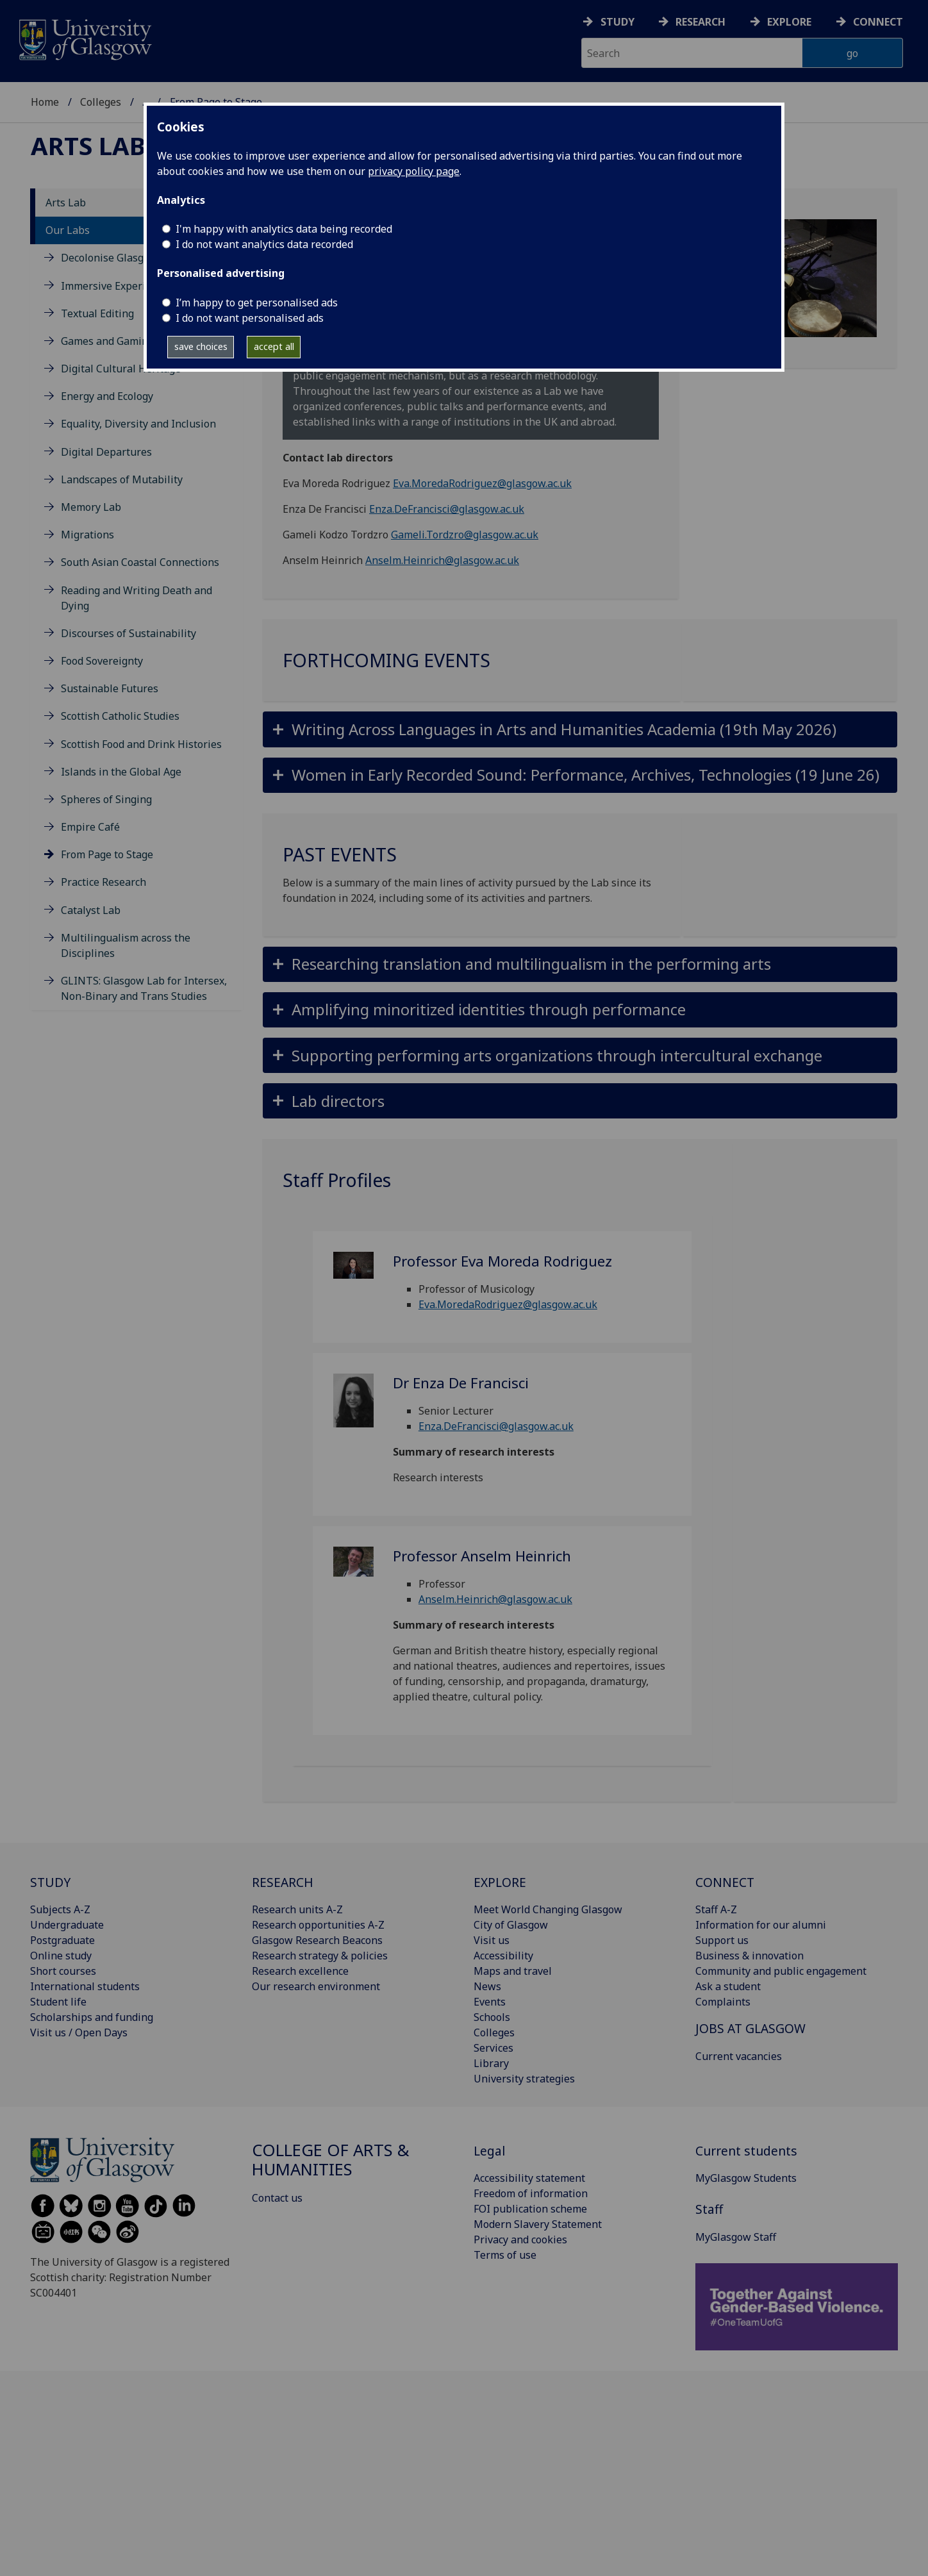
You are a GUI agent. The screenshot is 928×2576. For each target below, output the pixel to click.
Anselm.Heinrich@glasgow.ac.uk (442, 560)
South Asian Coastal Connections (140, 562)
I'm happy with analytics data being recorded (284, 229)
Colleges (100, 102)
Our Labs (68, 230)
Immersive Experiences (117, 286)
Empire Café (90, 827)
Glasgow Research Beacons (317, 1940)
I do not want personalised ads (250, 318)
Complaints (722, 2002)
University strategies (524, 2079)
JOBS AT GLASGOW (750, 2028)
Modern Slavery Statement (538, 2224)
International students (85, 1986)
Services (493, 2048)
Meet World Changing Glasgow (548, 1909)
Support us (722, 1940)
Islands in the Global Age (121, 772)
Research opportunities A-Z (318, 1925)
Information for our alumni (760, 1925)
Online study (61, 1956)
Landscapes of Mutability (122, 479)
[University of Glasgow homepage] (84, 38)
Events (490, 2002)
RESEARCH (282, 1882)
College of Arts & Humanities (331, 2160)
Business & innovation (749, 1956)
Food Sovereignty (102, 661)
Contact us (277, 2198)
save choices (201, 346)
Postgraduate (62, 1940)
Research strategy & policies (320, 1956)
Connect (878, 22)
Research (700, 22)
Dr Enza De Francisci (461, 1383)
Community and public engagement (780, 1971)
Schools (492, 2017)
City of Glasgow (511, 1925)
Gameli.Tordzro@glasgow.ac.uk (464, 535)
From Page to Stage (107, 854)
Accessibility (503, 1956)
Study (617, 22)
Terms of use (505, 2255)
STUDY (50, 1882)
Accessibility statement (529, 2178)
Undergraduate (67, 1925)
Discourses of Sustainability (128, 633)
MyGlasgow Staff (735, 2237)
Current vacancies (738, 2056)
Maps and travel (513, 1971)
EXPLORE (500, 1882)
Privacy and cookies (520, 2239)
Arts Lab (88, 145)
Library (491, 2063)
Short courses (63, 1971)
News (487, 1986)
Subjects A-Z (60, 1909)
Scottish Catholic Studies (120, 716)
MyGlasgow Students (746, 2178)
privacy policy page (414, 171)
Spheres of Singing (106, 799)
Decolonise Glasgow (109, 258)
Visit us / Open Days (79, 2032)
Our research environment (316, 1986)
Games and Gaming (107, 341)
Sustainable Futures (109, 688)
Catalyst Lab (90, 910)
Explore (789, 22)
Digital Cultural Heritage (121, 368)
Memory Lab (91, 507)
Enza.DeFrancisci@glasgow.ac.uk (446, 509)
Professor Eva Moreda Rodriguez (502, 1261)
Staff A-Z (716, 1909)
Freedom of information (531, 2193)
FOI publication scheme (530, 2209)
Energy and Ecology (107, 396)
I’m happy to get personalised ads (257, 302)
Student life (58, 2002)
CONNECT (724, 1882)
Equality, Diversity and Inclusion (138, 424)
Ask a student (728, 1986)
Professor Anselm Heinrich (482, 1556)
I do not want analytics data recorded (264, 244)
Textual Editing (97, 313)
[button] (580, 729)
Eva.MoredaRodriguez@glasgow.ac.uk (482, 483)
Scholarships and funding (91, 2017)
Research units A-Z (297, 1909)
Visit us (492, 1940)
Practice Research (103, 882)
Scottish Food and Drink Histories (141, 744)
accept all (274, 346)
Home (45, 102)
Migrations (87, 535)
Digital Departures (106, 452)
